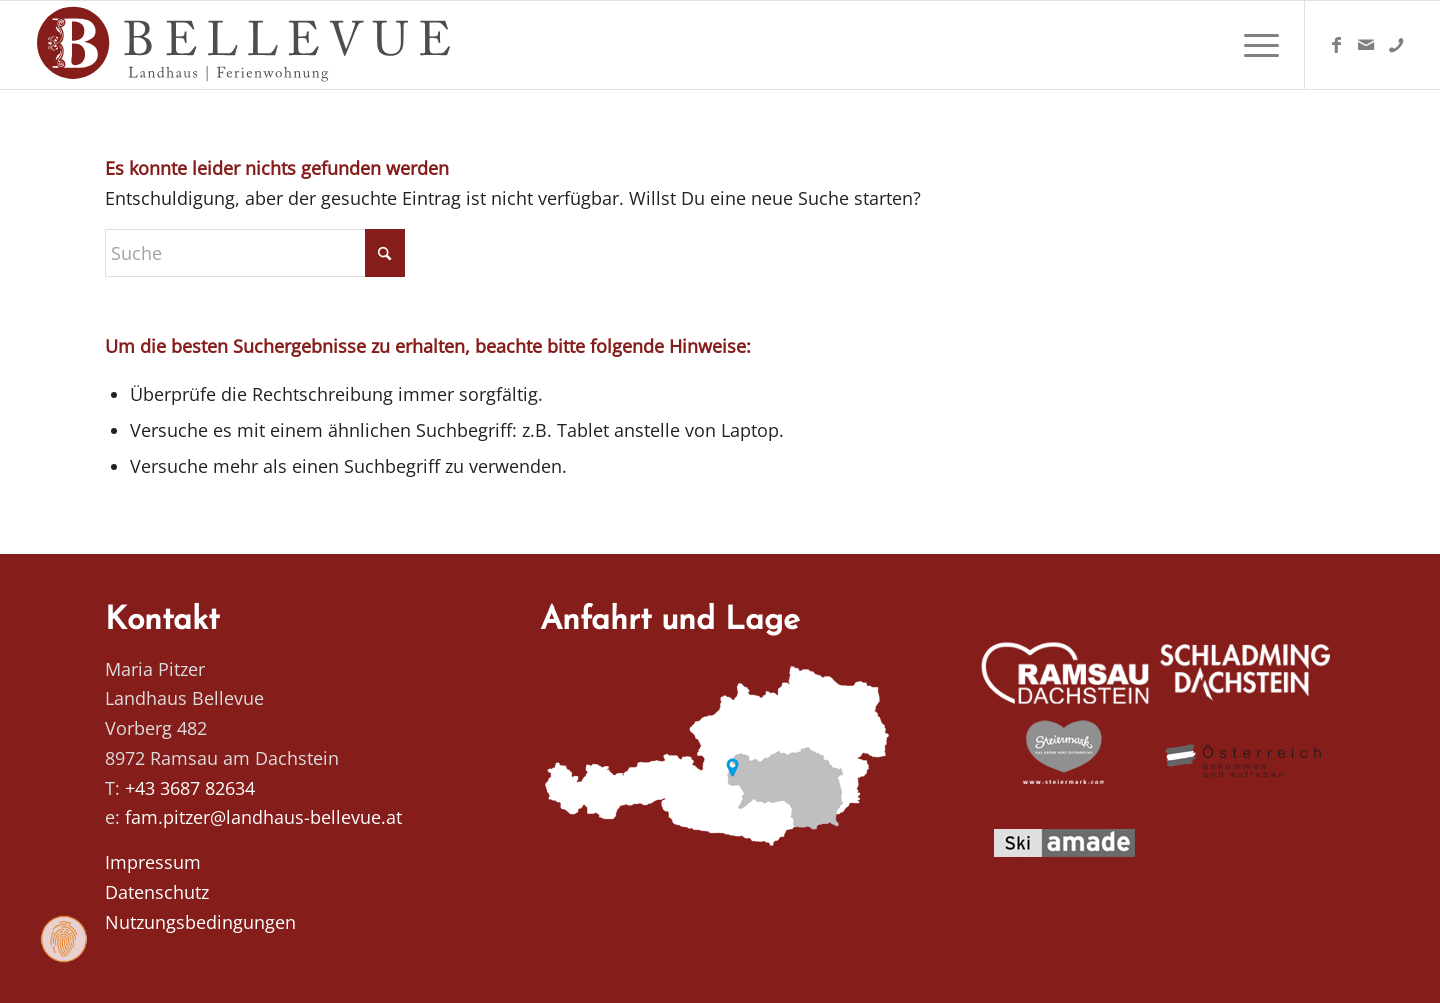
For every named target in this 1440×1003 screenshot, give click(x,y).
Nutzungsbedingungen (200, 922)
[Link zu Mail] (1366, 44)
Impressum (153, 862)
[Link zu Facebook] (1336, 44)
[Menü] (1255, 45)
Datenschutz (157, 892)
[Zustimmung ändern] (64, 939)
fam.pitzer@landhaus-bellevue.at (263, 817)
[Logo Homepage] (246, 45)
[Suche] (255, 253)
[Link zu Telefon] (1396, 44)
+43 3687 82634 (190, 788)
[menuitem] (1255, 45)
